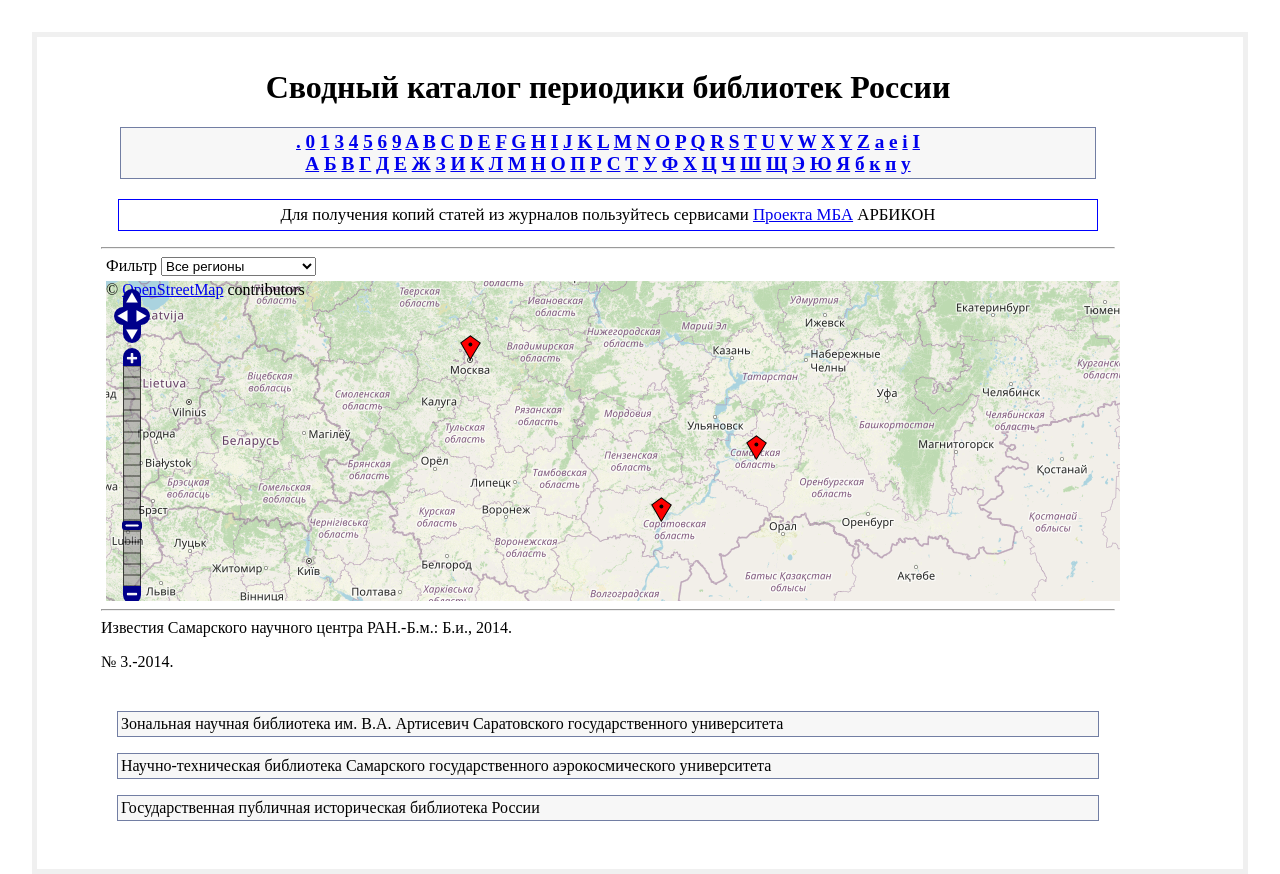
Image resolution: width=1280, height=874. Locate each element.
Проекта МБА (803, 214)
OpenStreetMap (172, 289)
